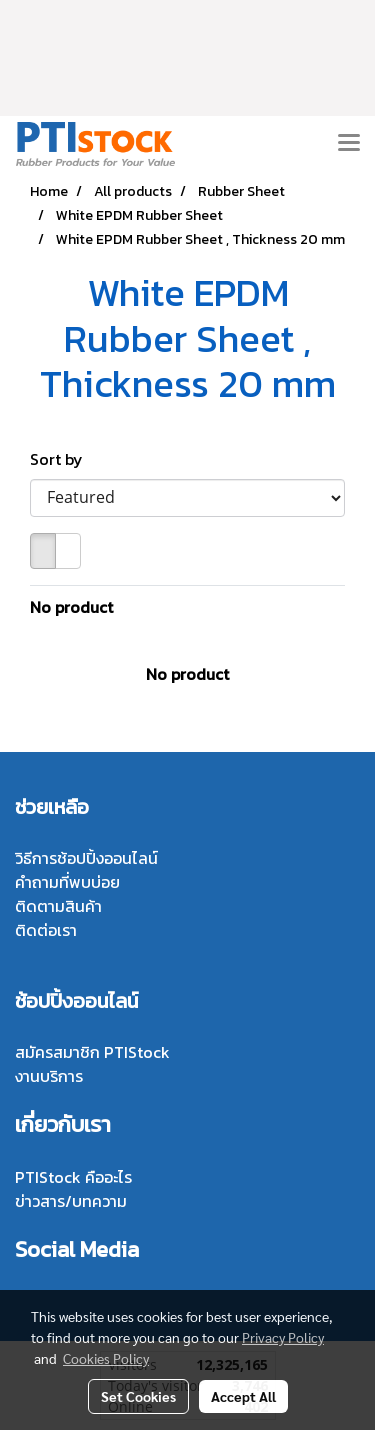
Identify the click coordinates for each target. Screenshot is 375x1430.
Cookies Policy (106, 1358)
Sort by (62, 459)
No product (71, 607)
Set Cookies (138, 1396)
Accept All (243, 1396)
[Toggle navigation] (349, 144)
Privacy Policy (283, 1337)
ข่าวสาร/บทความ (71, 1201)
